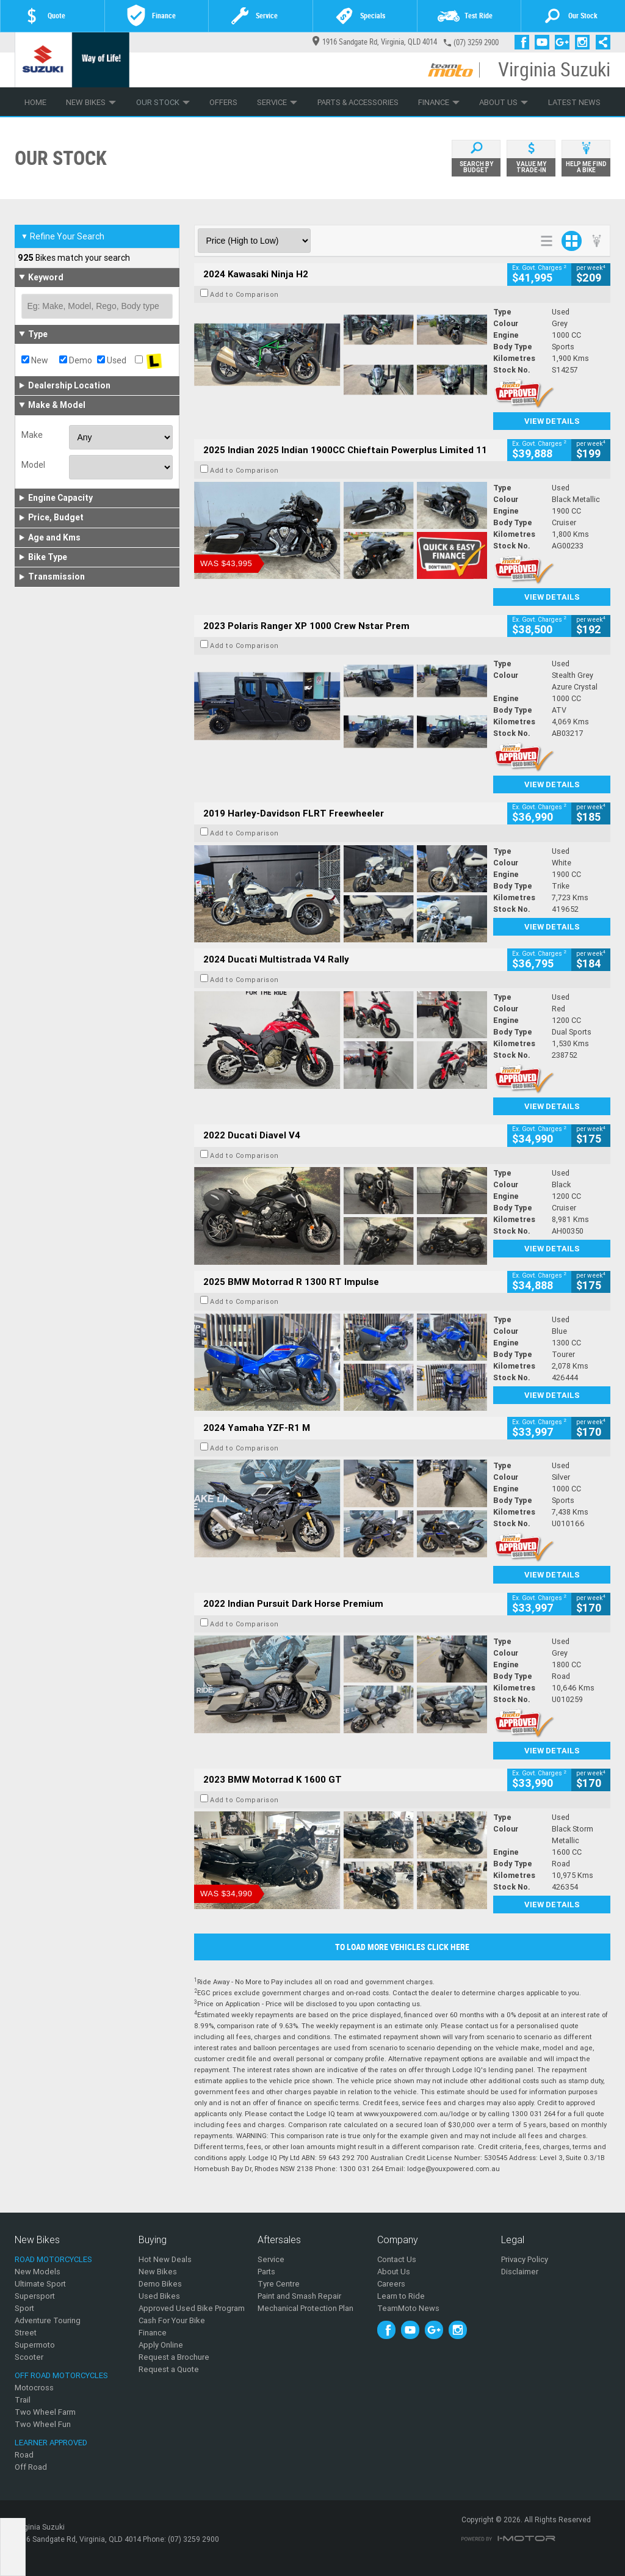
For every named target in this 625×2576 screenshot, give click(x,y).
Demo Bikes (160, 2284)
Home (35, 102)
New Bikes (91, 102)
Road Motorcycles (53, 2259)
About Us (503, 102)
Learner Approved (51, 2442)
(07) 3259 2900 (476, 42)
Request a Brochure (174, 2357)
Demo (75, 360)
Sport (24, 2308)
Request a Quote (169, 2369)
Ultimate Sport (40, 2284)
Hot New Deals (165, 2259)
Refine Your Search (62, 236)
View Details (552, 421)
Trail (23, 2400)
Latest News (574, 102)
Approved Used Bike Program (192, 2308)
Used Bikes (159, 2296)
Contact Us (396, 2259)
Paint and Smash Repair (299, 2296)
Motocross (34, 2387)
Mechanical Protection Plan (305, 2308)
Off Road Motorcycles (61, 2375)
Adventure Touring (48, 2320)
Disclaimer (519, 2271)
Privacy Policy (524, 2259)
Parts (266, 2271)
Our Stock (163, 102)
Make (32, 434)
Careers (391, 2284)
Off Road (31, 2467)
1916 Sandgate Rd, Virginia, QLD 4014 (374, 41)
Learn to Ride (401, 2296)
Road (24, 2455)
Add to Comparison (244, 294)
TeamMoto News (408, 2308)
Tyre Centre (279, 2284)
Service (277, 102)
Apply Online (161, 2345)
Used (111, 360)
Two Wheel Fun (43, 2424)
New (34, 360)
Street (26, 2332)
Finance (439, 102)
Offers (223, 102)
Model (33, 464)
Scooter (29, 2357)
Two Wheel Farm (45, 2412)
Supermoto (35, 2345)
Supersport (35, 2296)
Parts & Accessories (358, 102)
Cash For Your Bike (172, 2320)
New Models (37, 2271)
